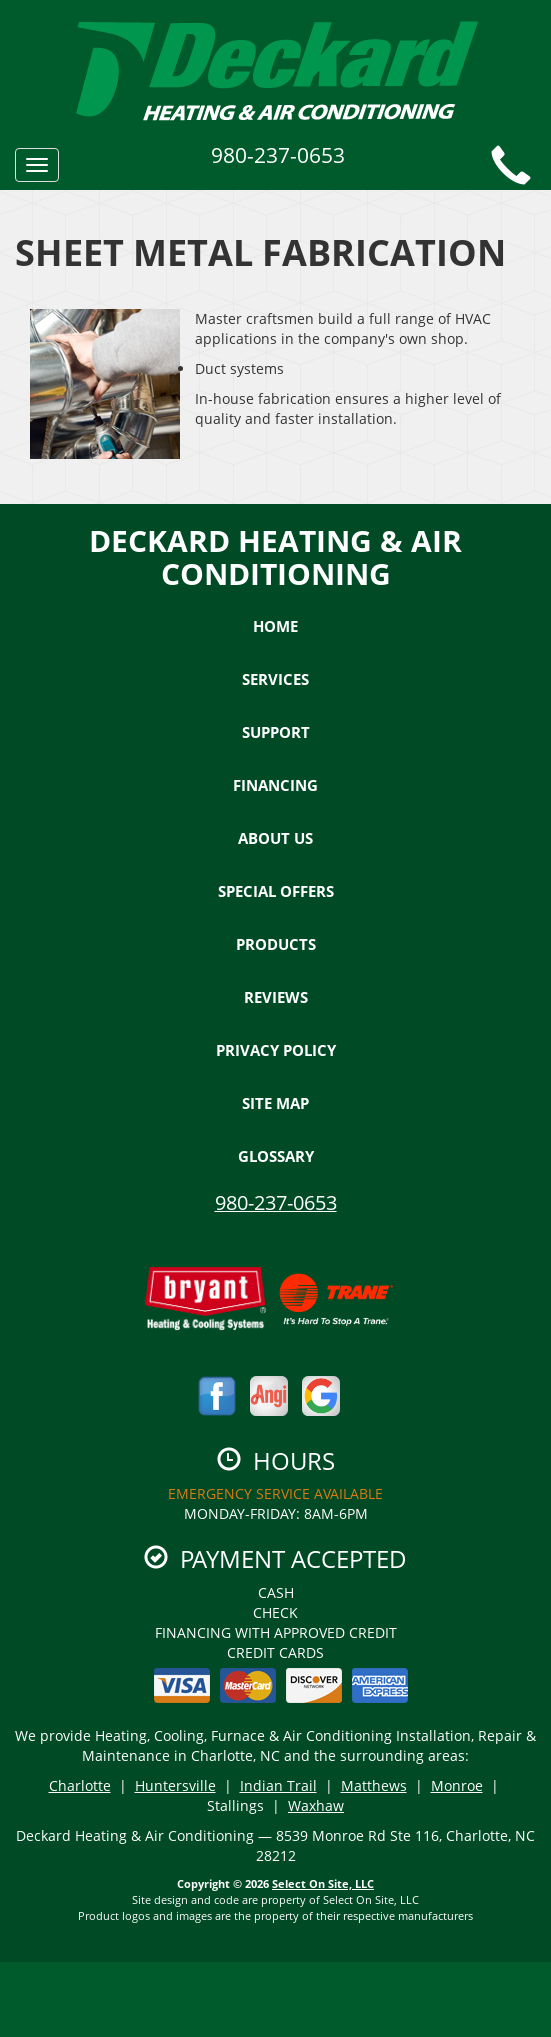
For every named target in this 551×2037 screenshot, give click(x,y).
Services (275, 679)
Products (276, 944)
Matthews (374, 1785)
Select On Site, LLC (323, 1883)
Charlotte (80, 1785)
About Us (275, 838)
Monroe (457, 1785)
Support (276, 732)
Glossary (276, 1156)
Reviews (276, 997)
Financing (275, 785)
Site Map (275, 1103)
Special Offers (276, 891)
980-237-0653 (276, 1202)
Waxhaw (316, 1805)
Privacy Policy (276, 1050)
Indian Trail (278, 1785)
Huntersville (175, 1785)
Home (275, 626)
